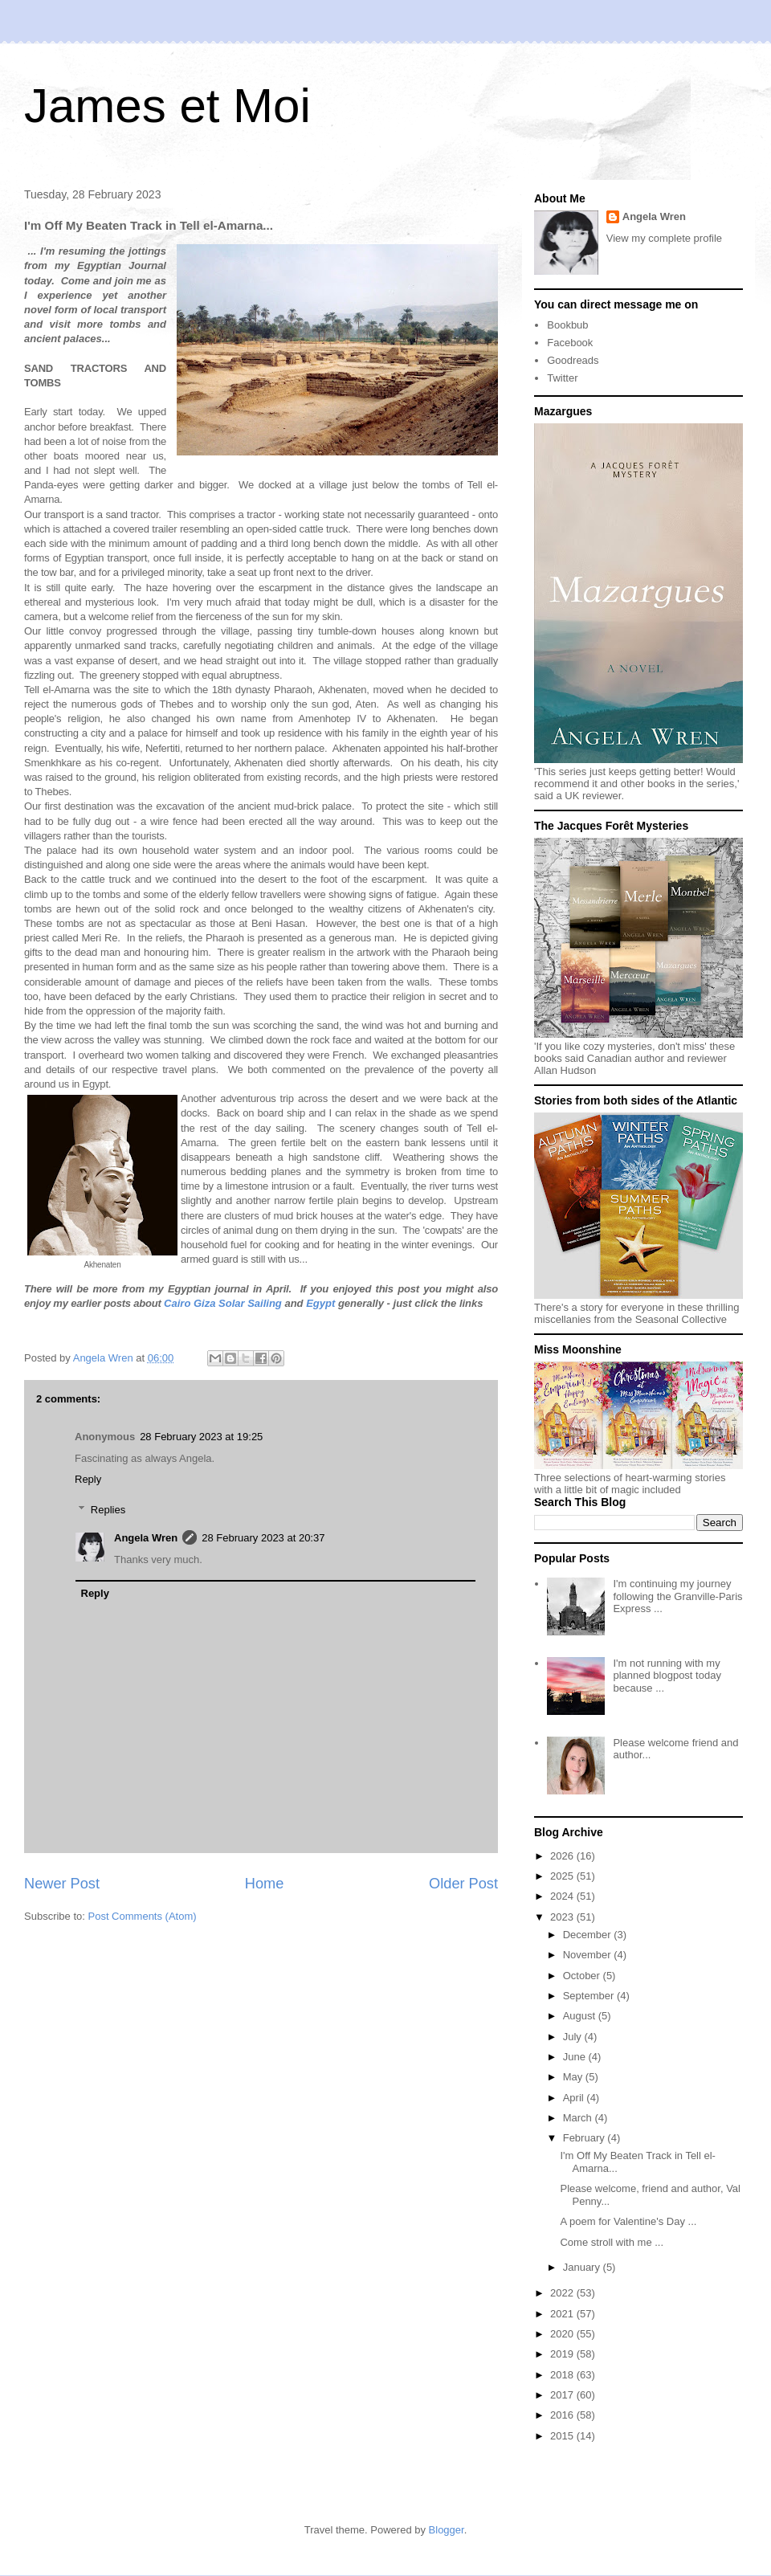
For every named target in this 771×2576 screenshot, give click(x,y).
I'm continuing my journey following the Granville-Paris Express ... (677, 1596)
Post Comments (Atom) (142, 1916)
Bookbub (567, 325)
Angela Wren (145, 1538)
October (583, 1976)
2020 (563, 2334)
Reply (88, 1479)
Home (264, 1884)
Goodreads (572, 360)
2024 (563, 1896)
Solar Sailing (250, 1303)
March (579, 2118)
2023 (563, 1917)
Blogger (446, 2530)
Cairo (177, 1303)
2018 (563, 2375)
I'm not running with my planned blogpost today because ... (666, 1675)
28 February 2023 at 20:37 (263, 1538)
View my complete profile (664, 238)
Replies (108, 1510)
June (576, 2057)
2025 (563, 1876)
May (574, 2077)
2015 (563, 2436)
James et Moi (167, 106)
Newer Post (62, 1884)
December (588, 1935)
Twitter (562, 378)
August (580, 2016)
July (574, 2037)
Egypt (320, 1303)
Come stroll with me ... (611, 2242)
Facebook (570, 343)
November (588, 1955)
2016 (563, 2415)
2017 (563, 2395)
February (585, 2138)
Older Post (463, 1884)
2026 (563, 1856)
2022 (563, 2293)
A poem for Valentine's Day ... (628, 2221)
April (575, 2098)
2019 (563, 2354)
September (590, 1996)
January (583, 2267)
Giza (204, 1303)
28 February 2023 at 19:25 (201, 1437)
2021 (563, 2314)
